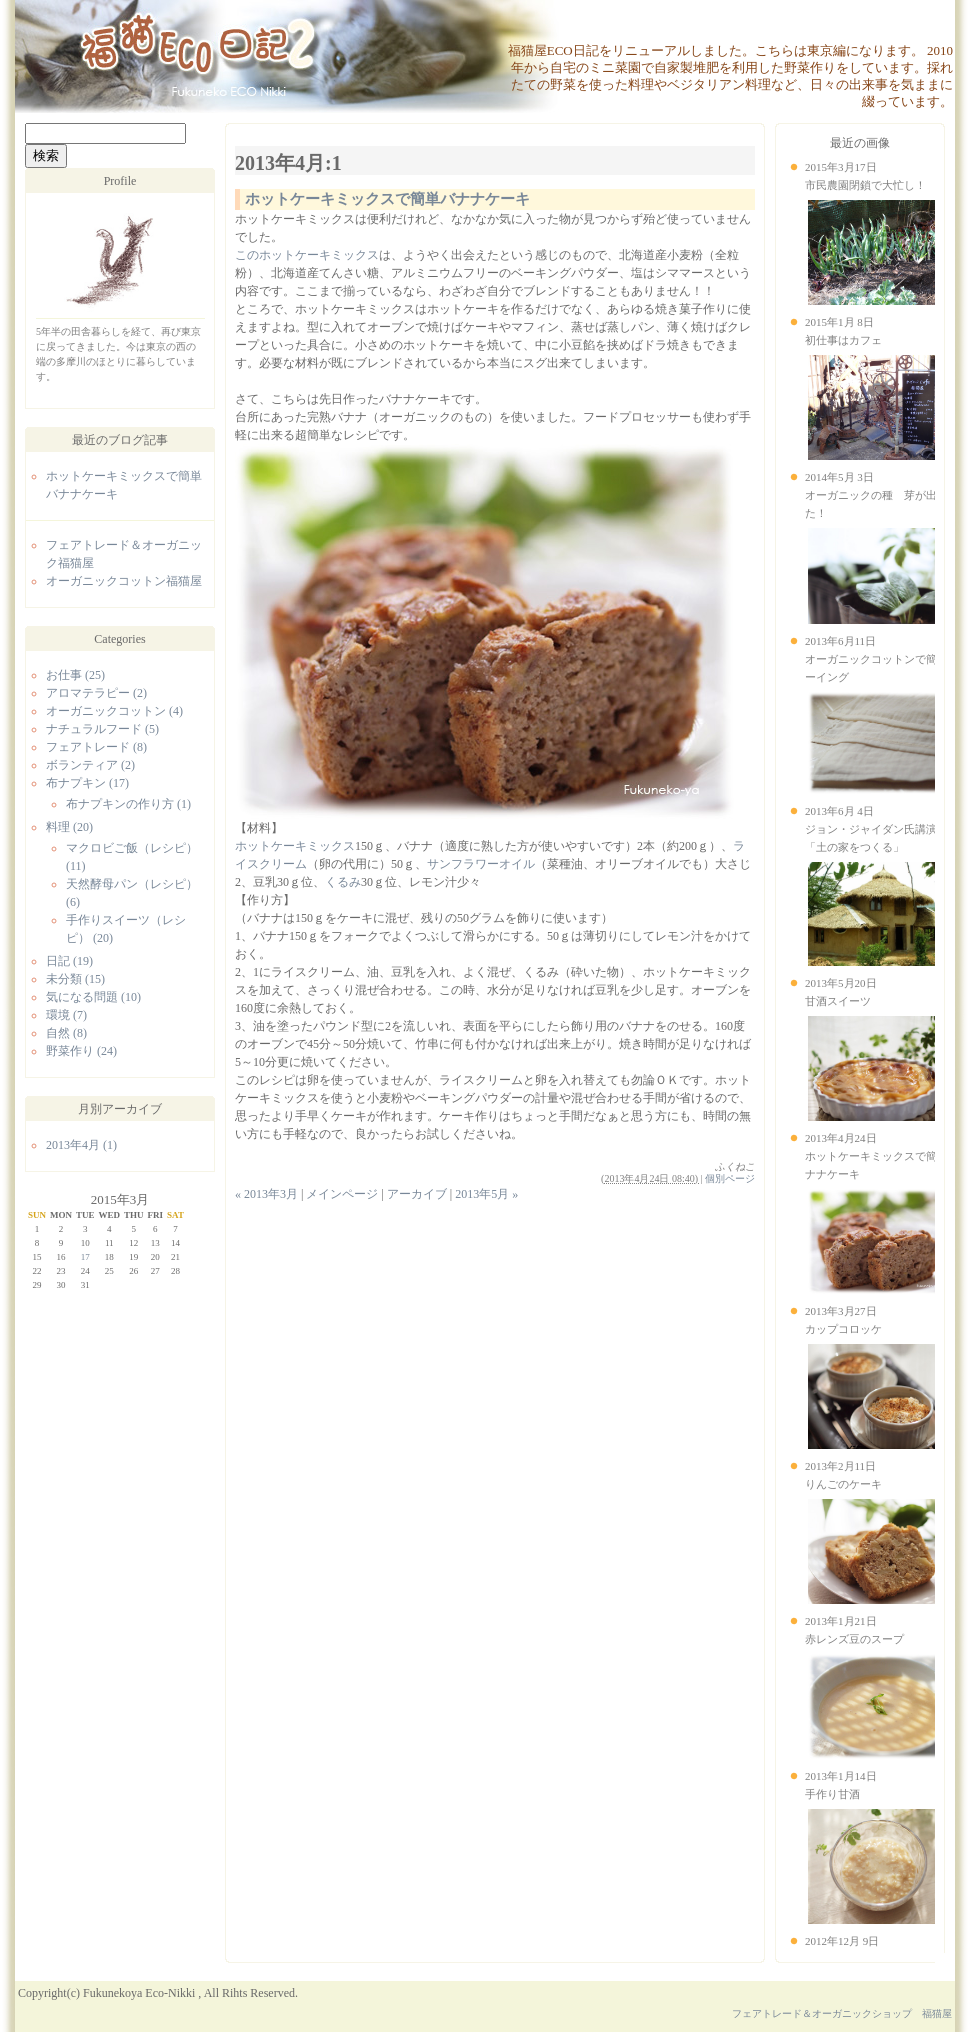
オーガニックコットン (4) (114, 711)
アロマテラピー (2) (96, 693)
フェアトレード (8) (96, 747)
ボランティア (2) (90, 765)
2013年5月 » (486, 1194)
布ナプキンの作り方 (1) (128, 804)
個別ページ (730, 1178)
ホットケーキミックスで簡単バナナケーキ (387, 199)
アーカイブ (417, 1194)
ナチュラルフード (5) (102, 729)
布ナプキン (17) (87, 783)
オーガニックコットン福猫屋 (124, 581)
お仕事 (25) (75, 675)
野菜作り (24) (81, 1051)
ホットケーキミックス (295, 846)
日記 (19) (69, 961)
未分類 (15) (75, 979)
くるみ (343, 882)
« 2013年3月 (266, 1194)
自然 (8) (66, 1033)
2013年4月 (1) (81, 1145)
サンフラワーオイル (481, 864)
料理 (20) (69, 827)
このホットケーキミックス (307, 255)
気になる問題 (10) (93, 997)
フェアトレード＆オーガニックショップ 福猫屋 (842, 2013)
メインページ (342, 1194)
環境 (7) (66, 1015)
